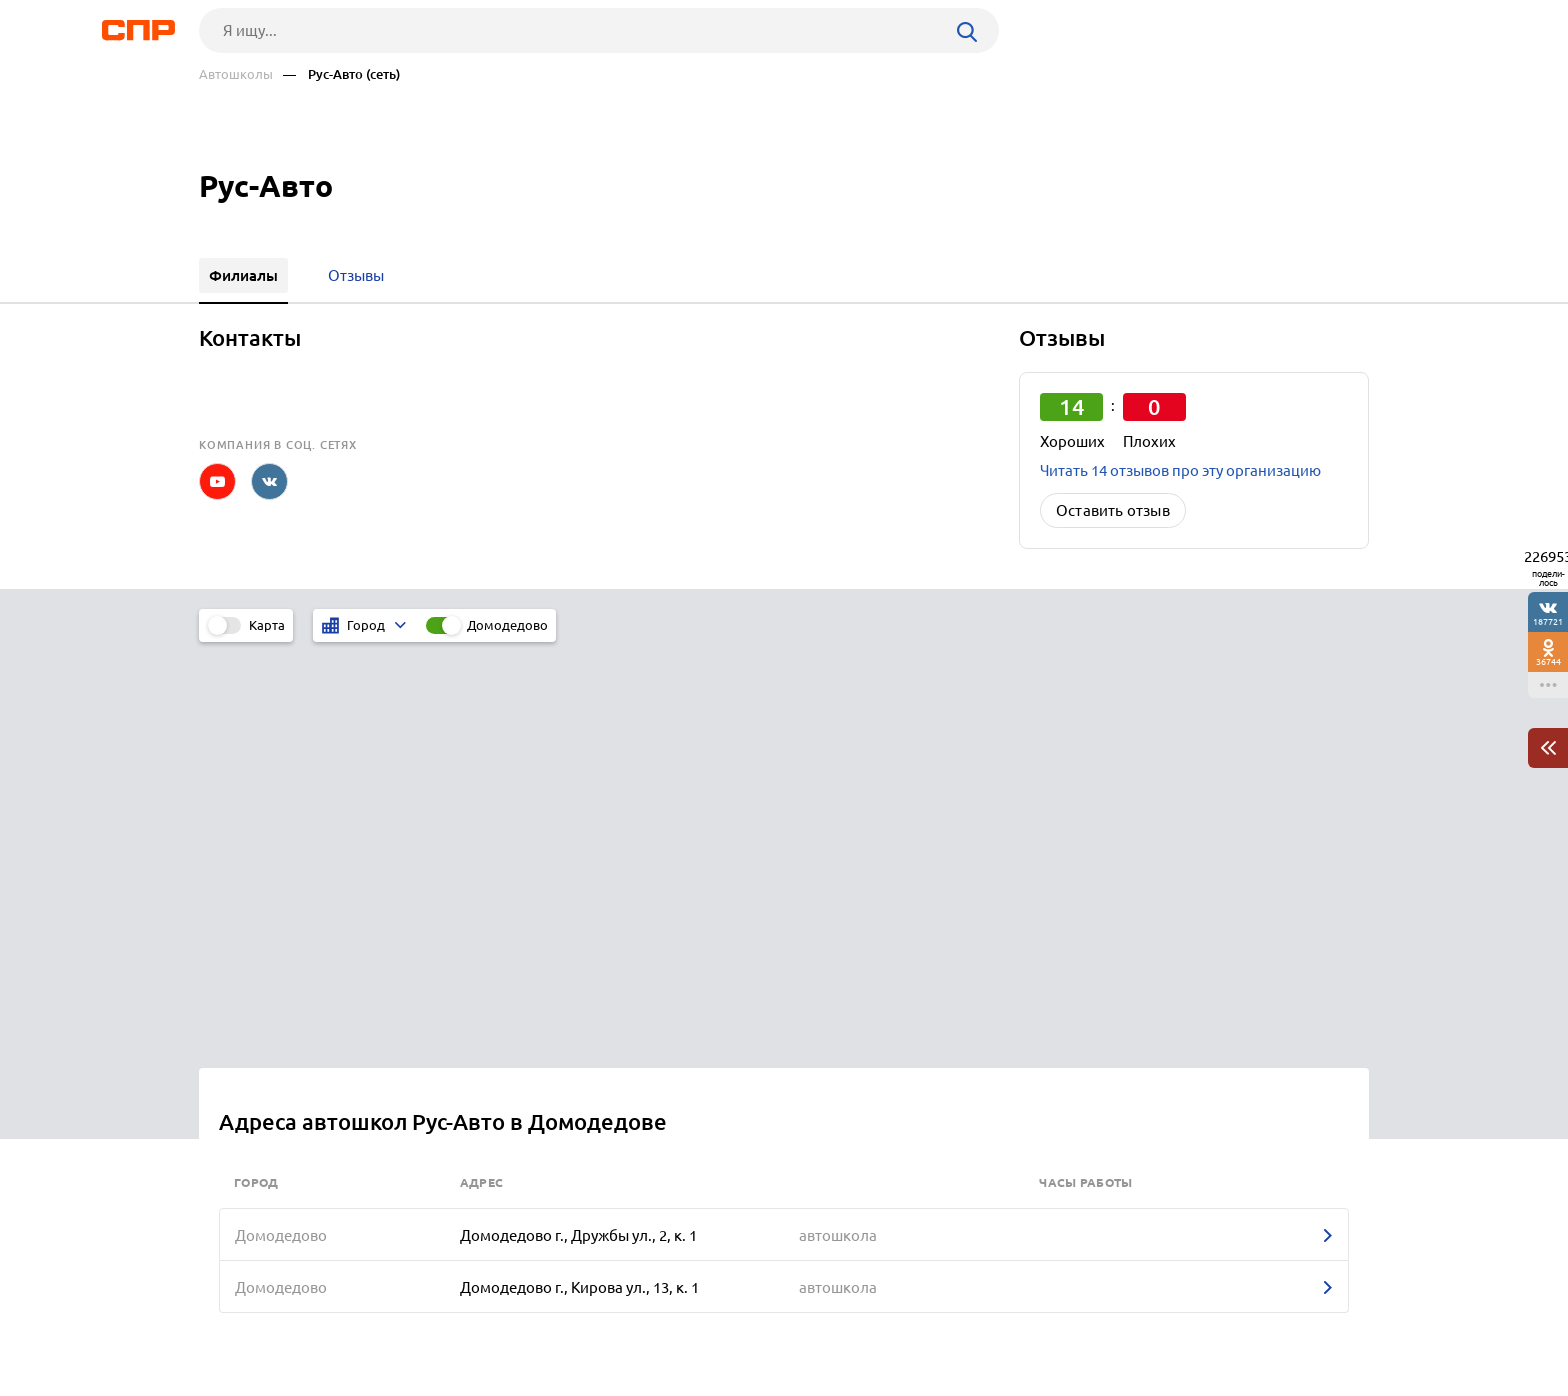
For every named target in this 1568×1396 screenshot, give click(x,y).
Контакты (647, 1322)
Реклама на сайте (501, 1322)
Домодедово (507, 625)
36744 (1548, 661)
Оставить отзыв (1113, 510)
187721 (1548, 621)
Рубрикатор (236, 1322)
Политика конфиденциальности (467, 1380)
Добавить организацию (1279, 1321)
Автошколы (236, 74)
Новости (360, 1322)
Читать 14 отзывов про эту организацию (1180, 470)
